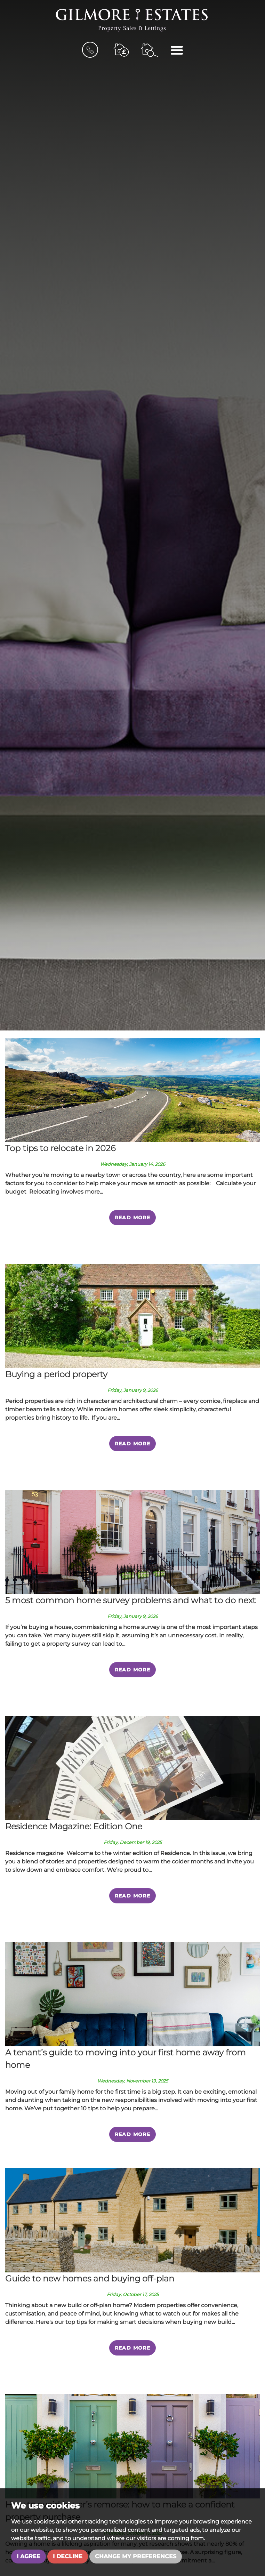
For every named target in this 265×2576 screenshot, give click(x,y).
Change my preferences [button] (135, 2556)
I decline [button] (67, 2556)
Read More (133, 1217)
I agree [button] (28, 2556)
